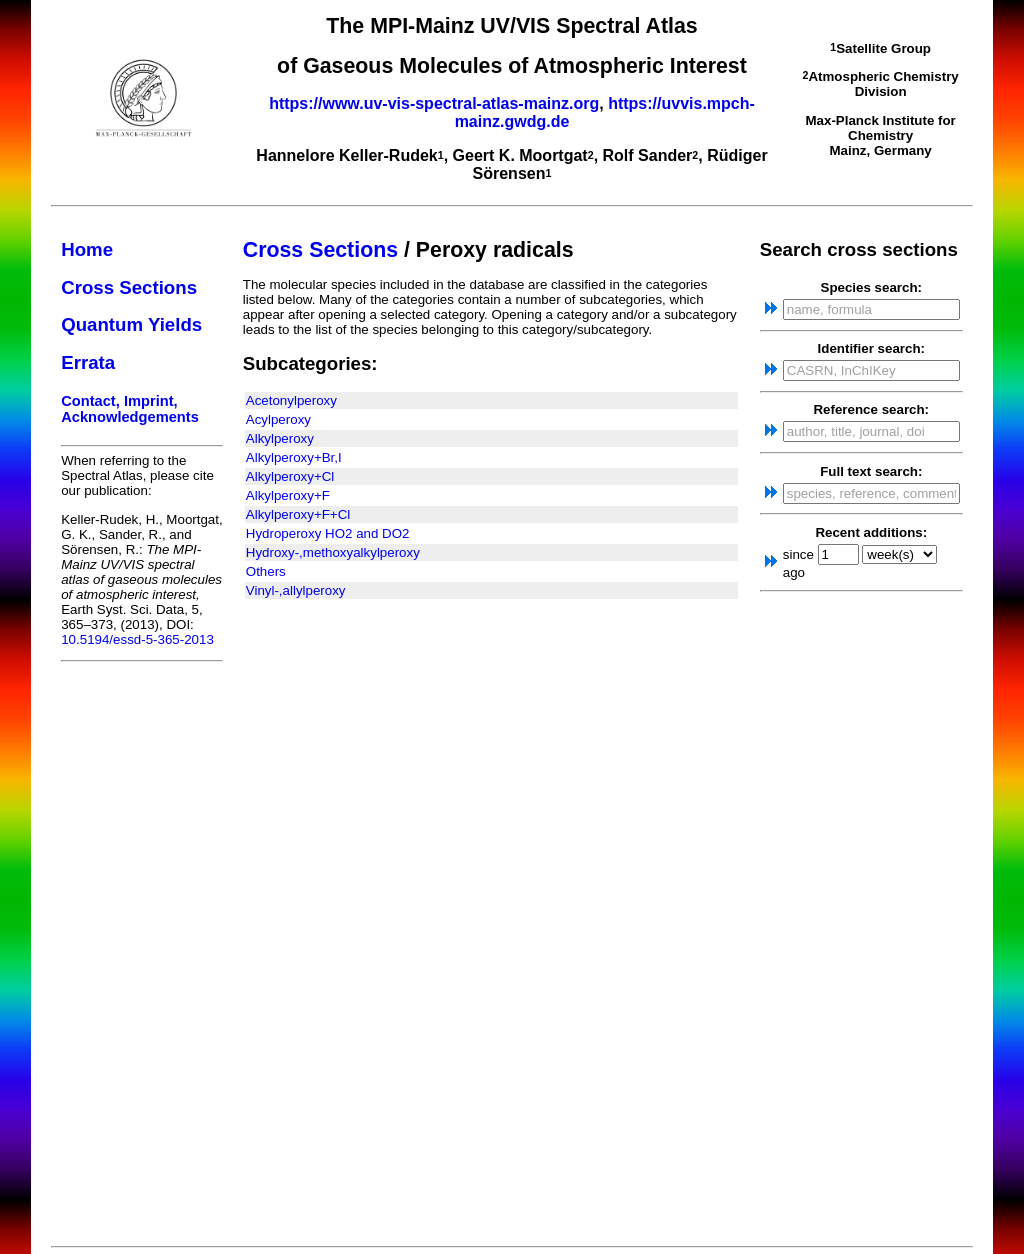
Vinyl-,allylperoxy (296, 590)
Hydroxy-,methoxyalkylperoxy (333, 552)
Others (266, 571)
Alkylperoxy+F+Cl (298, 514)
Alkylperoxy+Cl (290, 476)
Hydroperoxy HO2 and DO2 (328, 533)
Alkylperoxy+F (288, 495)
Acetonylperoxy (291, 400)
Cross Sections (129, 287)
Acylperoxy (278, 419)
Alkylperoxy (280, 438)
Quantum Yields (131, 324)
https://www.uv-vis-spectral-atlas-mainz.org (434, 103)
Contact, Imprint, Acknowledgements (130, 409)
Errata (88, 362)
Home (87, 249)
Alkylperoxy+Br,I (294, 457)
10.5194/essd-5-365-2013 (137, 639)
